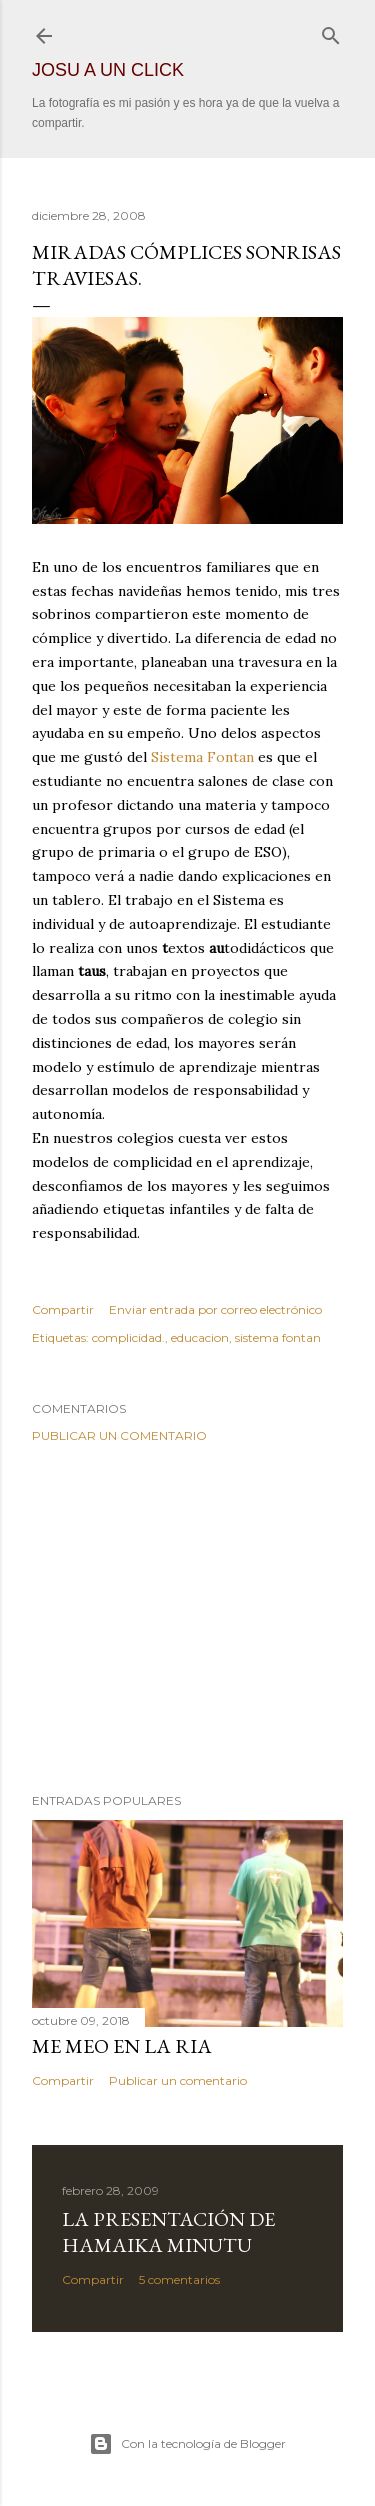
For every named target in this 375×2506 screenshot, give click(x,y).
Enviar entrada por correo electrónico (215, 1309)
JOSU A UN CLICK (108, 70)
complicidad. (128, 1337)
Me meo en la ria (122, 2046)
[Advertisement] (187, 1618)
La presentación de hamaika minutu (168, 2232)
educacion (200, 1337)
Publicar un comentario (119, 1435)
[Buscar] (331, 31)
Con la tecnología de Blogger (187, 2444)
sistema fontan (278, 1337)
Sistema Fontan (202, 757)
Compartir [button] (63, 1309)
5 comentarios (179, 2279)
